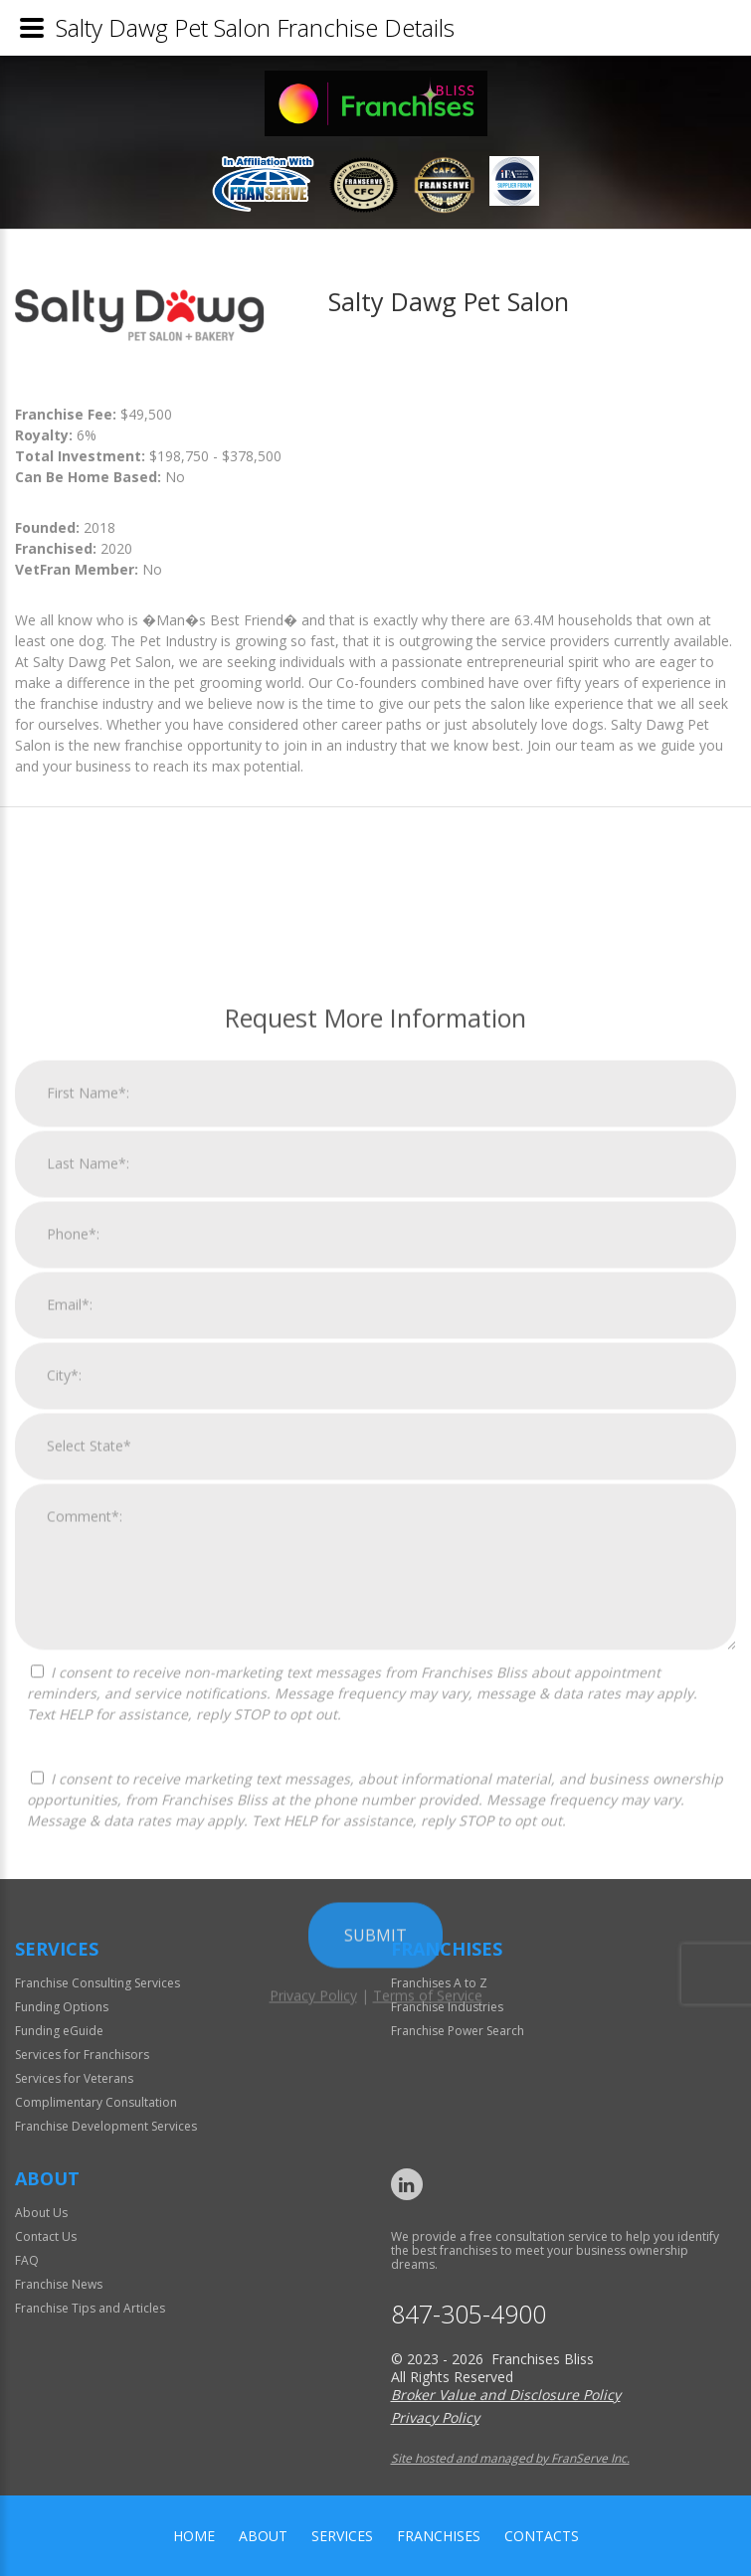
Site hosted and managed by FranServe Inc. (510, 2458)
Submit (375, 2365)
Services (342, 2535)
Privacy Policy (313, 2425)
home (194, 2535)
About (263, 2535)
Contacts (541, 2535)
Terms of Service (427, 2425)
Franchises (438, 2535)
